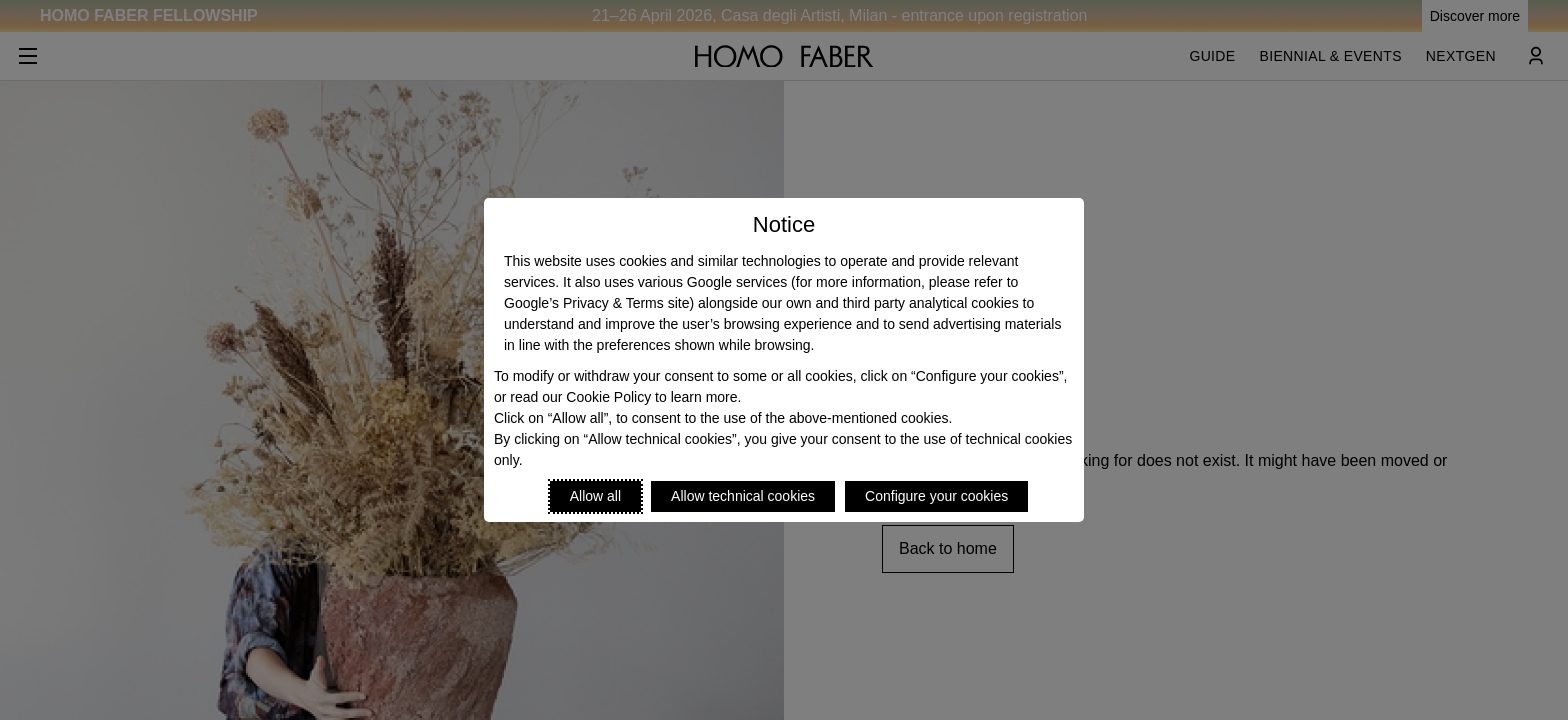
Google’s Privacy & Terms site (596, 303)
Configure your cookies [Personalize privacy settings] (936, 496)
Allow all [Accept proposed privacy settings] (595, 496)
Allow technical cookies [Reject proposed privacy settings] (743, 496)
